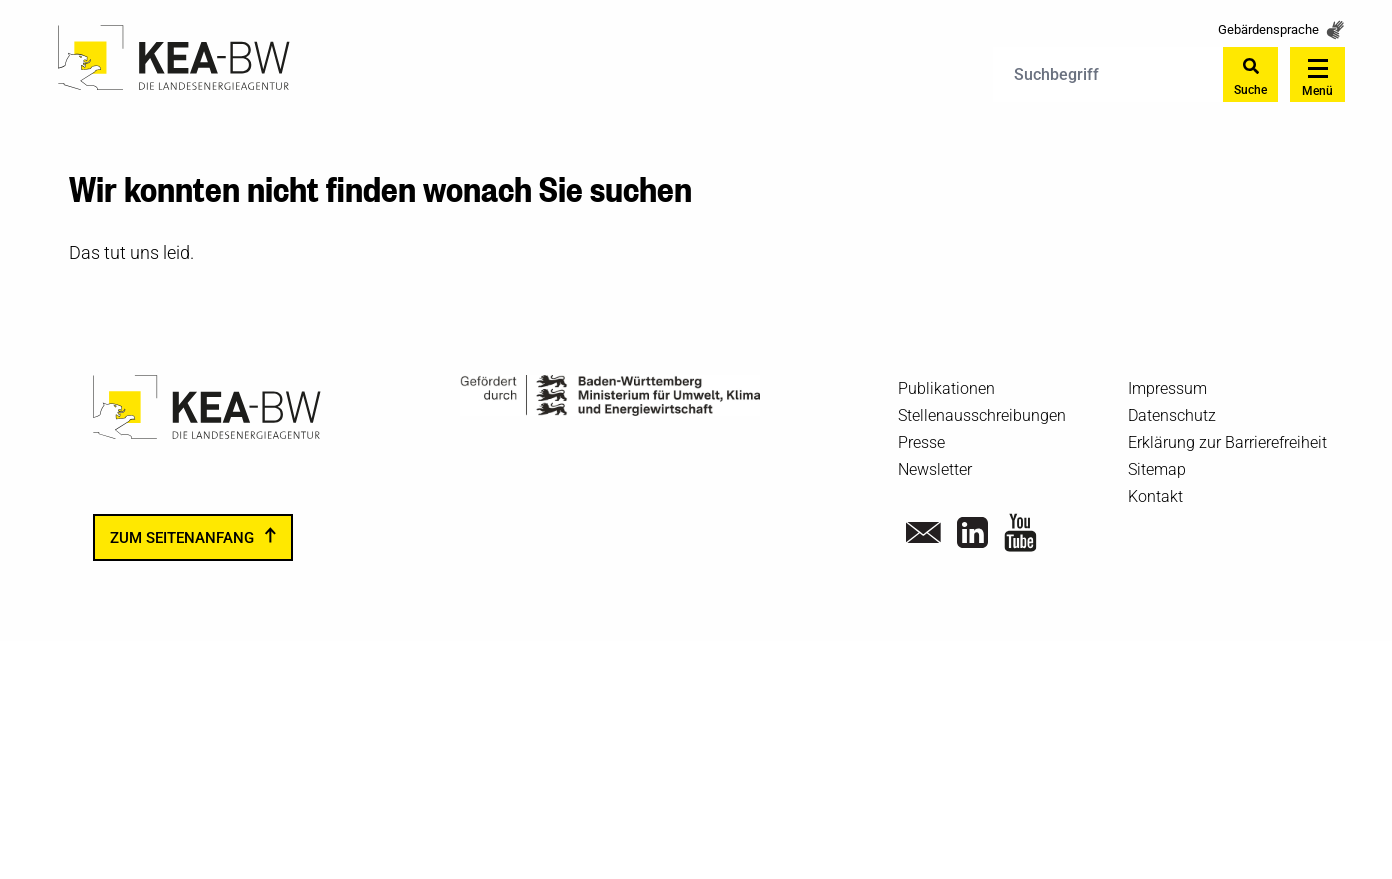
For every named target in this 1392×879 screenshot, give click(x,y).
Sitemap (1157, 469)
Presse (921, 442)
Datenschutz (1172, 415)
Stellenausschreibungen (982, 415)
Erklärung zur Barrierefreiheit (1227, 442)
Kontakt (1155, 496)
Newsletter (935, 469)
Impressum (1167, 388)
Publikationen (946, 388)
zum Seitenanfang (182, 538)
